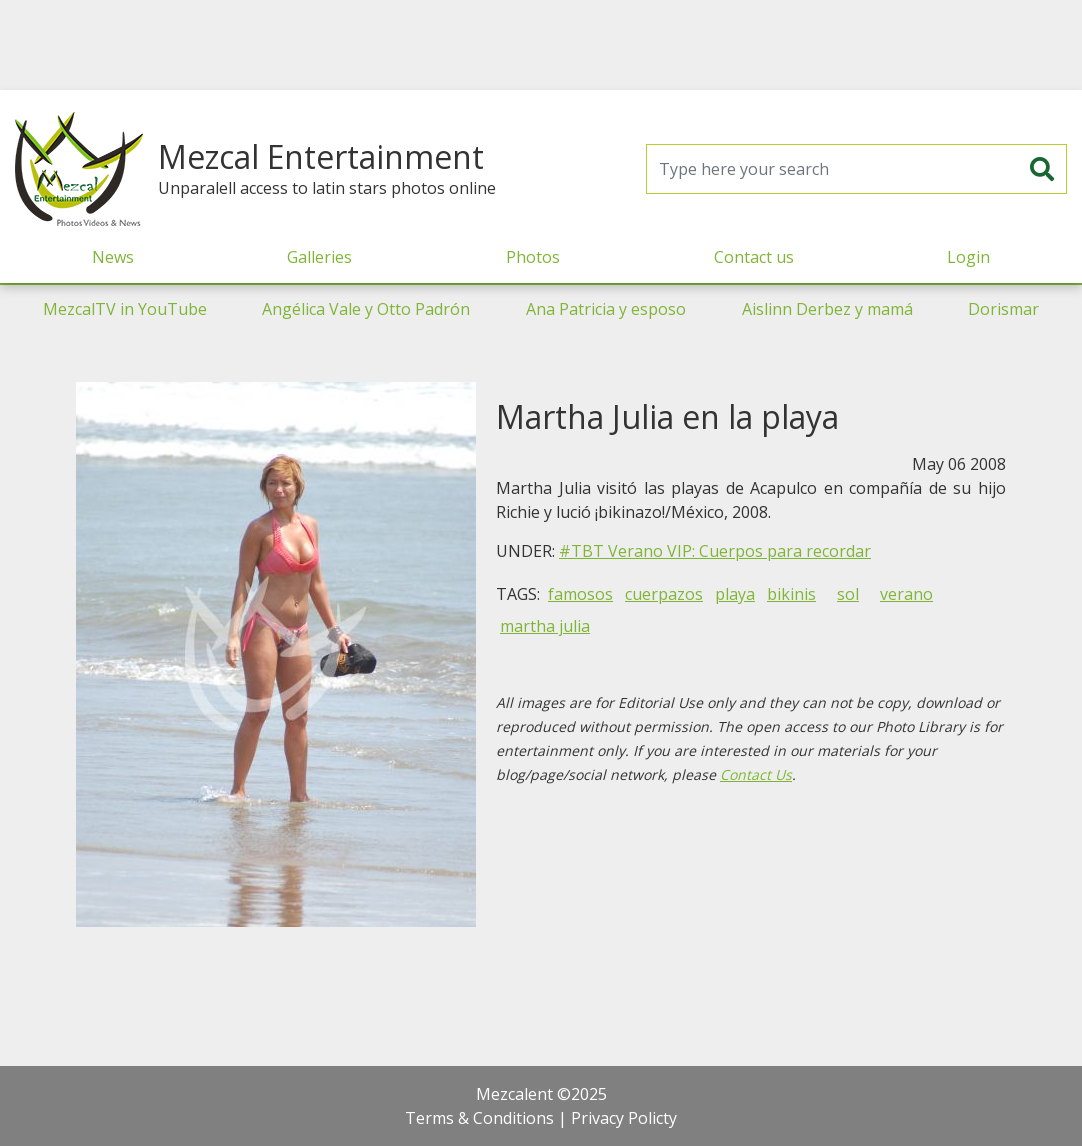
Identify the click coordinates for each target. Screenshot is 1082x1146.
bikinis (791, 594)
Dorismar (1003, 309)
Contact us (754, 257)
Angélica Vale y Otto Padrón (366, 309)
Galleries (319, 257)
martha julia (545, 626)
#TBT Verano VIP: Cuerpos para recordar (715, 551)
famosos (580, 594)
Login (968, 257)
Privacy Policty (624, 1118)
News (113, 257)
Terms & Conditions (479, 1118)
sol (848, 594)
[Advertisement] (541, 45)
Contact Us (756, 774)
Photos (533, 257)
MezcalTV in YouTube (125, 309)
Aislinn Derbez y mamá (827, 309)
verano (906, 594)
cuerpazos (664, 594)
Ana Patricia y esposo (606, 309)
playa (735, 594)
